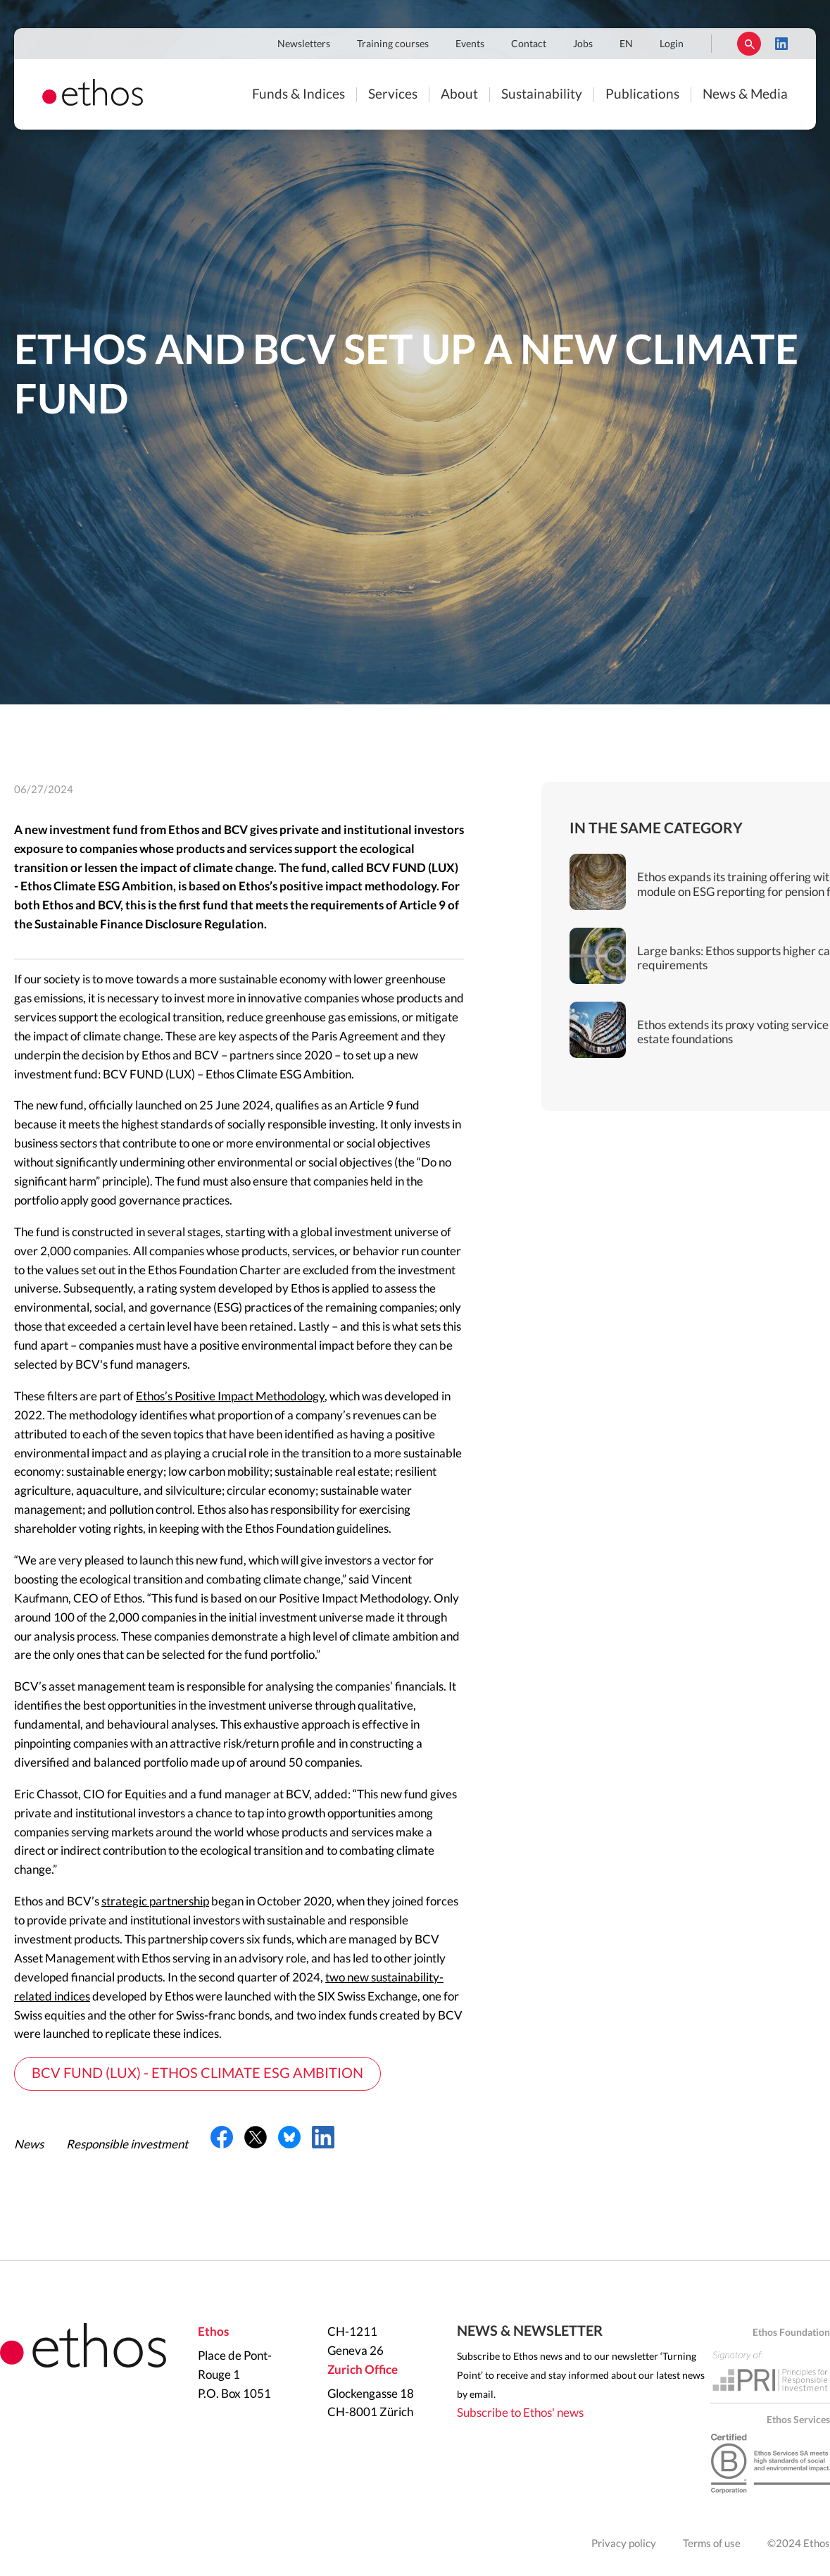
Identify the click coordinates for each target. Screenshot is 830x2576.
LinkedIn (781, 44)
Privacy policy (623, 2544)
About (459, 94)
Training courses (393, 44)
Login (672, 44)
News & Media (745, 94)
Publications (642, 94)
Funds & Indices (298, 94)
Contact (528, 44)
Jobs (583, 44)
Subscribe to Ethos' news (520, 2413)
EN (626, 44)
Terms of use (712, 2544)
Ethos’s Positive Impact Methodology (230, 1396)
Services (392, 94)
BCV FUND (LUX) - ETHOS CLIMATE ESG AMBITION (197, 2074)
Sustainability (541, 94)
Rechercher (749, 44)
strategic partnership (155, 1902)
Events (469, 44)
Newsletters (303, 44)
